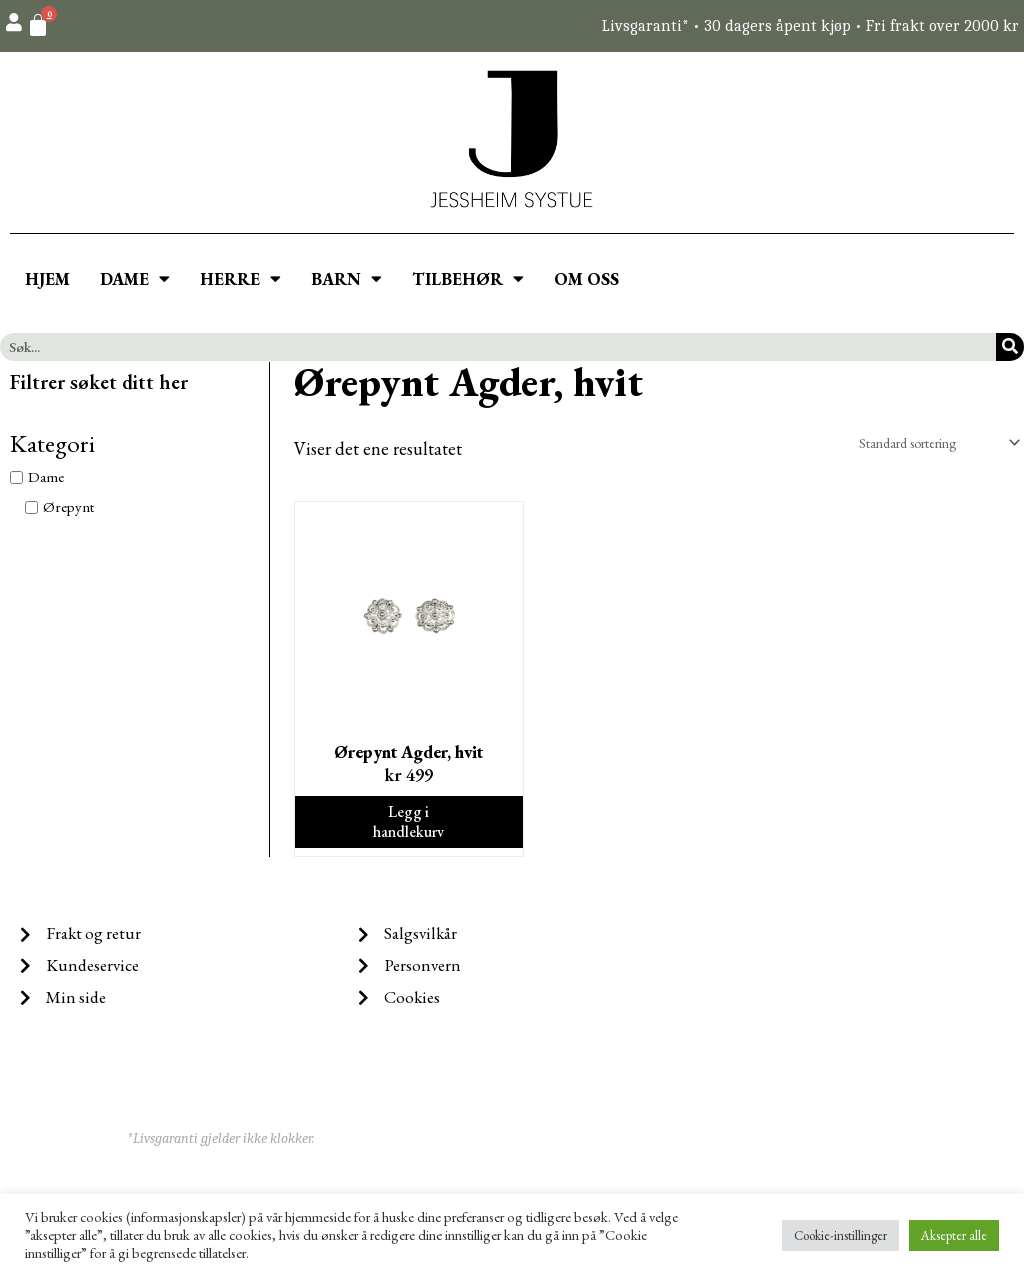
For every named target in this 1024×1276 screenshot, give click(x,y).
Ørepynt (68, 506)
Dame (46, 477)
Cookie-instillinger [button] (840, 1235)
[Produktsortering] (927, 443)
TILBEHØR (468, 278)
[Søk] (1010, 347)
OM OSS (586, 279)
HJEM (47, 279)
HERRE (240, 278)
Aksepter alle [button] (954, 1235)
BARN (346, 278)
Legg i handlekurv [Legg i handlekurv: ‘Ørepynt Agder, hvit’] (408, 826)
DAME (135, 278)
